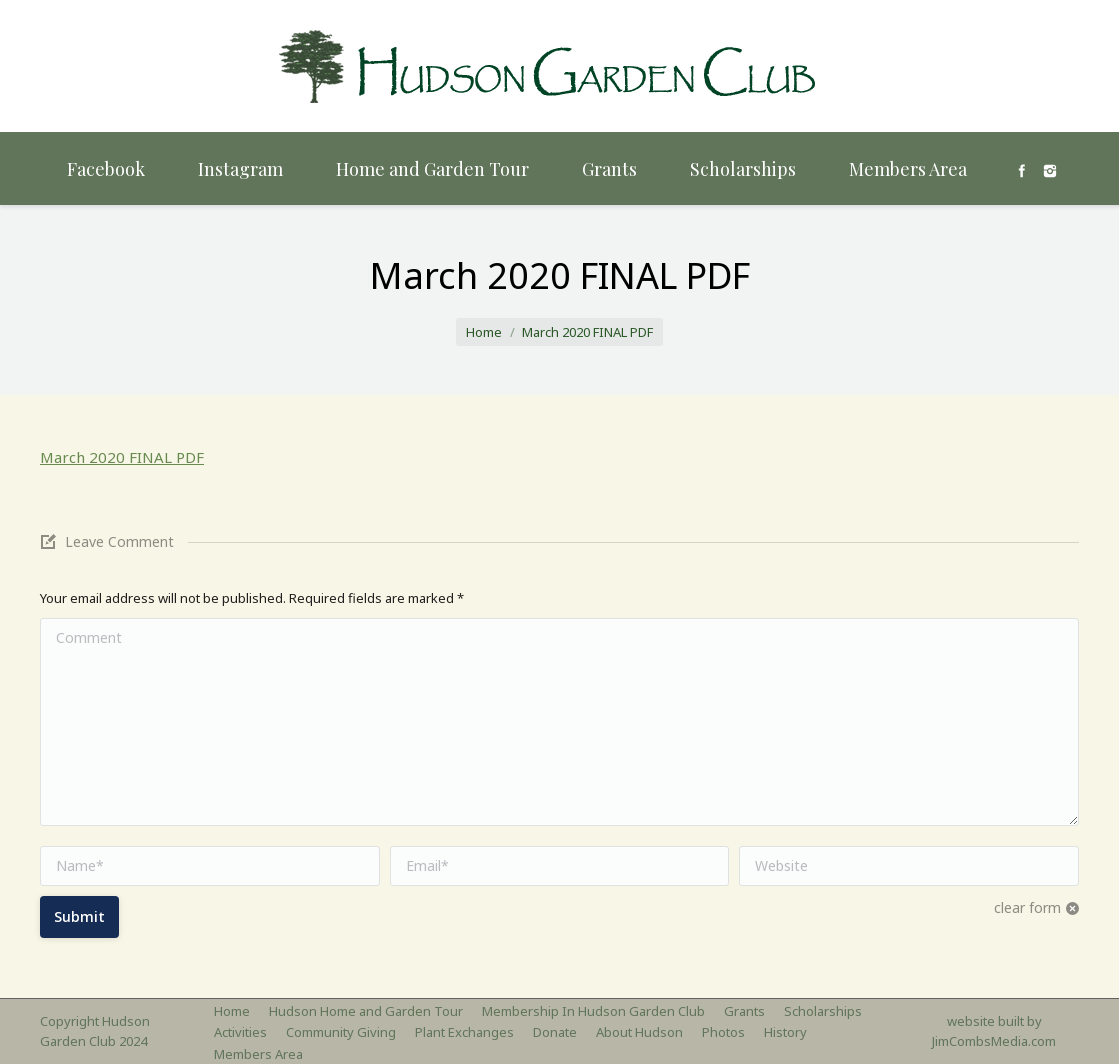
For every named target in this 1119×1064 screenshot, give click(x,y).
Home (484, 332)
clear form (1027, 907)
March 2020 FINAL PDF (122, 457)
